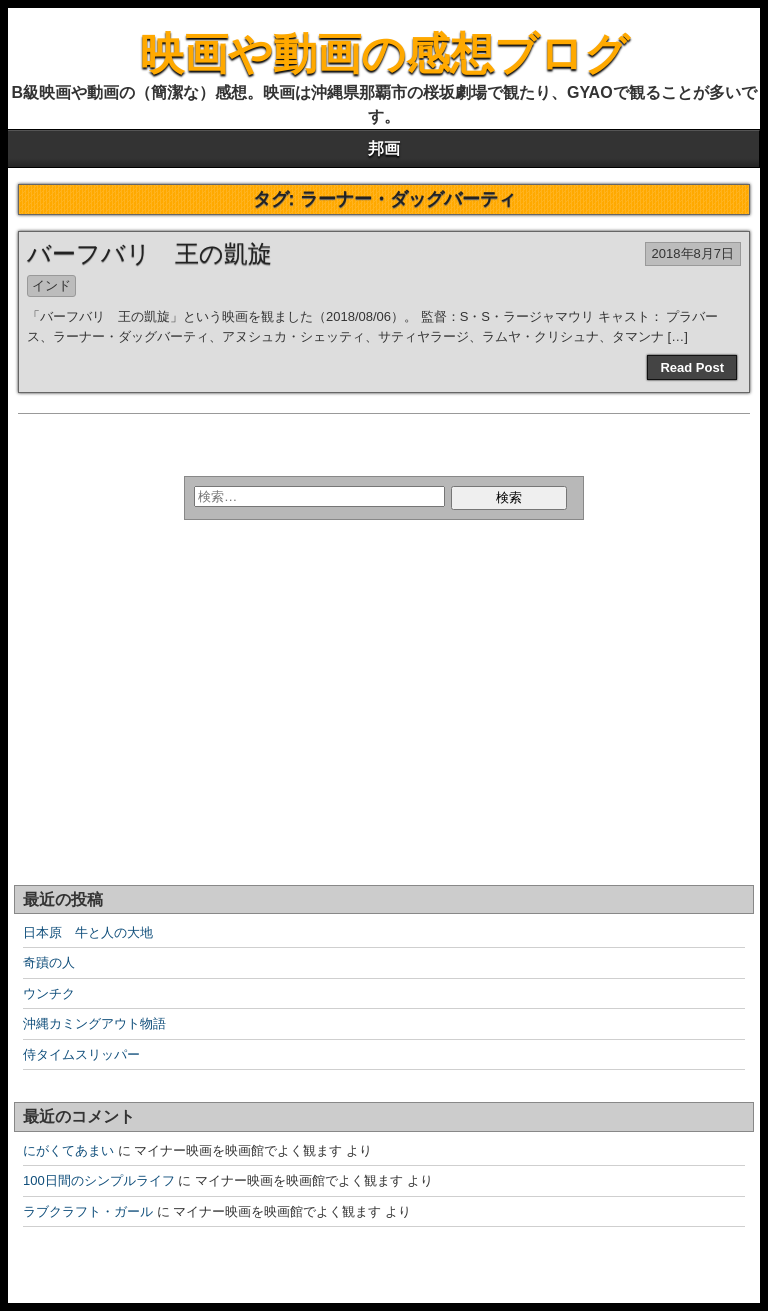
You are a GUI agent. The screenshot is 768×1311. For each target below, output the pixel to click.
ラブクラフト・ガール (88, 1211)
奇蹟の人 (49, 962)
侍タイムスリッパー (81, 1054)
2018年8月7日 (693, 253)
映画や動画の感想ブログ (384, 53)
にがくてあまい (68, 1150)
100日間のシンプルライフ (99, 1180)
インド (51, 285)
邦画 (384, 148)
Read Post (692, 367)
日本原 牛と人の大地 (88, 932)
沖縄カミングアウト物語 (94, 1023)
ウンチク (49, 993)
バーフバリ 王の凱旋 (149, 253)
